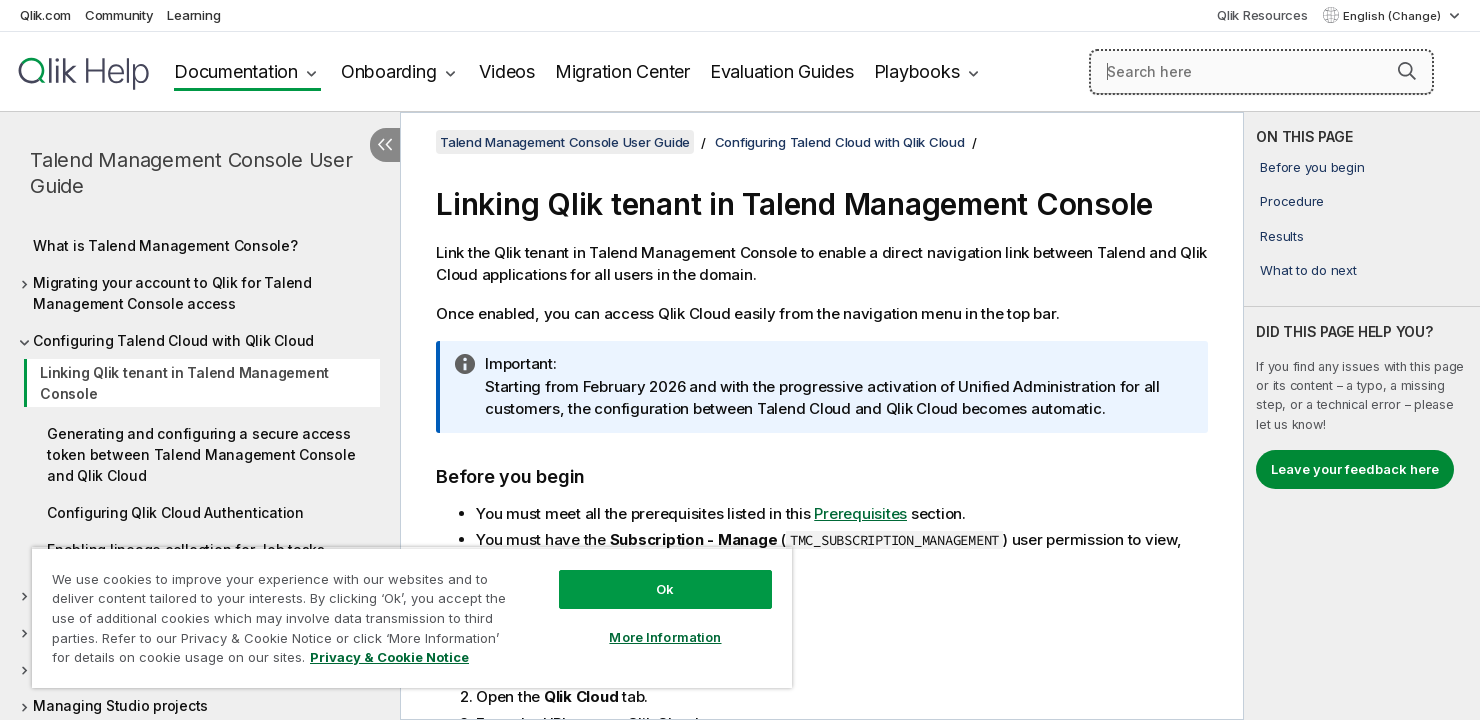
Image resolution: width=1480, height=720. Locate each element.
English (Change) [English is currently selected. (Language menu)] (1393, 16)
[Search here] (1261, 72)
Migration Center (622, 71)
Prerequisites (860, 513)
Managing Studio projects (120, 705)
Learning (193, 15)
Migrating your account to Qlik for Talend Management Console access (172, 293)
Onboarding (389, 71)
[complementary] (1362, 416)
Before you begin (1312, 167)
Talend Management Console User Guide (191, 173)
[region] (412, 617)
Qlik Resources (1262, 15)
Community (119, 15)
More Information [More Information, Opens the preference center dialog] (665, 637)
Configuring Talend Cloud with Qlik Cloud (173, 340)
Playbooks (917, 71)
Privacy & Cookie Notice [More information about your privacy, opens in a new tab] (389, 657)
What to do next (1308, 270)
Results (1281, 236)
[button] (1407, 71)
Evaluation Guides (782, 71)
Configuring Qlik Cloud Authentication (175, 512)
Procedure (1292, 201)
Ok (665, 589)
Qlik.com (45, 15)
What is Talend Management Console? (165, 245)
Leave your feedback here (1355, 469)
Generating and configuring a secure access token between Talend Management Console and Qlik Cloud (201, 454)
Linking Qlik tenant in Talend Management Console (184, 383)
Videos (507, 71)
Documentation (236, 71)
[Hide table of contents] (385, 145)
